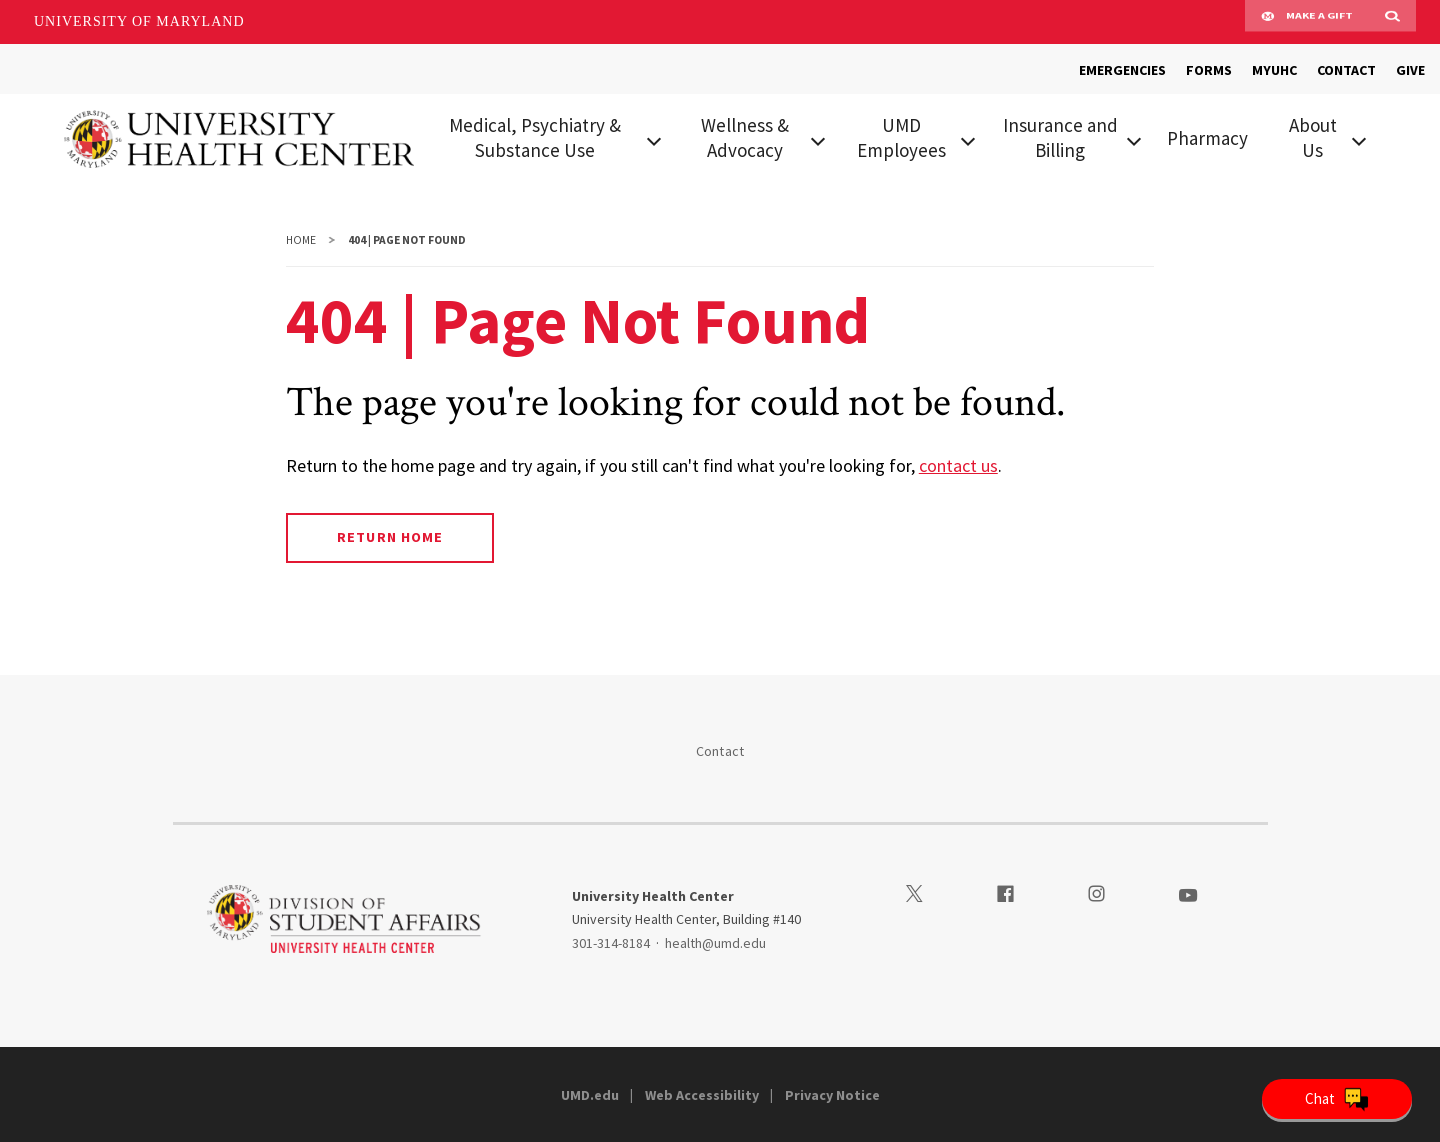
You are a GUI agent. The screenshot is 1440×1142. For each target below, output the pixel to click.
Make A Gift (1307, 22)
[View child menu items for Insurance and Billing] (1134, 139)
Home (301, 240)
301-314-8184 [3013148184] (611, 943)
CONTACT (1346, 70)
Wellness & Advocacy (745, 137)
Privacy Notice (832, 1095)
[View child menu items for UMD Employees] (967, 139)
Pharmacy (1207, 138)
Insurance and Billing (1060, 137)
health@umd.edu (715, 943)
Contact (720, 751)
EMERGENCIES (1122, 70)
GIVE (1410, 70)
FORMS (1209, 70)
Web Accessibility (702, 1095)
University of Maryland (139, 21)
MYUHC (1274, 70)
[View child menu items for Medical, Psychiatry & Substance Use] (653, 139)
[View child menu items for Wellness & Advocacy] (818, 139)
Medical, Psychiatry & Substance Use (535, 137)
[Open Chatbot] (1337, 1099)
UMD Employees (901, 137)
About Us (1313, 137)
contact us (958, 465)
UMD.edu (590, 1095)
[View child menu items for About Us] (1358, 139)
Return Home (389, 537)
